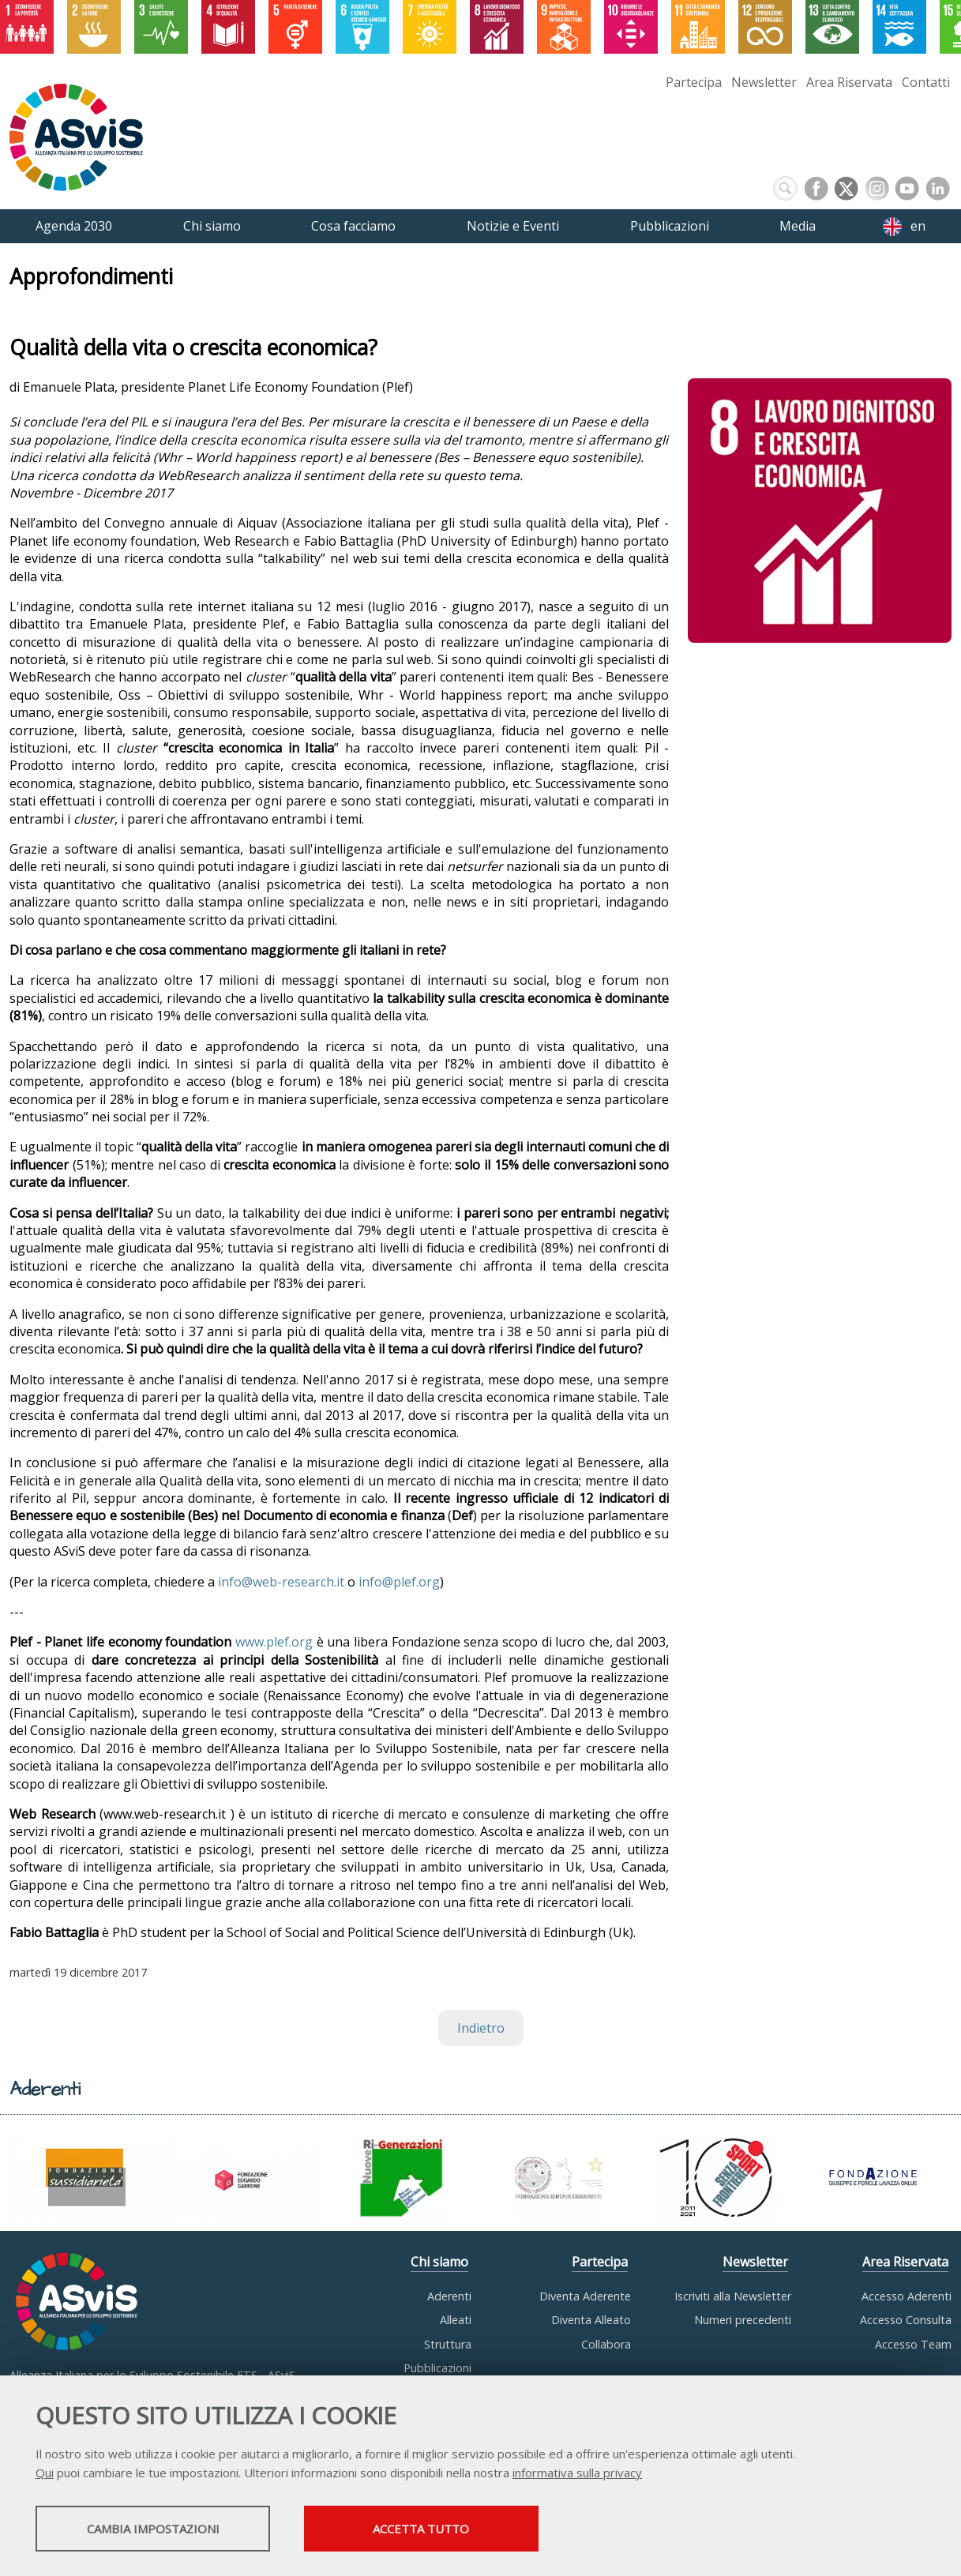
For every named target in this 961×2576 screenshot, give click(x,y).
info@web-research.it (281, 1581)
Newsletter (764, 82)
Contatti (926, 82)
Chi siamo (439, 2261)
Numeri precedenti (742, 2319)
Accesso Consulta (906, 2319)
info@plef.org (399, 1581)
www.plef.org (274, 1641)
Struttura (447, 2344)
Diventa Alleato (591, 2319)
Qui (45, 2473)
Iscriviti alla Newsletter (732, 2296)
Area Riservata (849, 82)
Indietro (481, 2028)
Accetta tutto (444, 2529)
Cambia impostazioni (160, 2529)
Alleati (455, 2319)
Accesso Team (913, 2344)
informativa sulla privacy (577, 2473)
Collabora (606, 2344)
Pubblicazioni (437, 2367)
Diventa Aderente (585, 2296)
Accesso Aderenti (907, 2296)
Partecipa (694, 82)
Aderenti (449, 2296)
